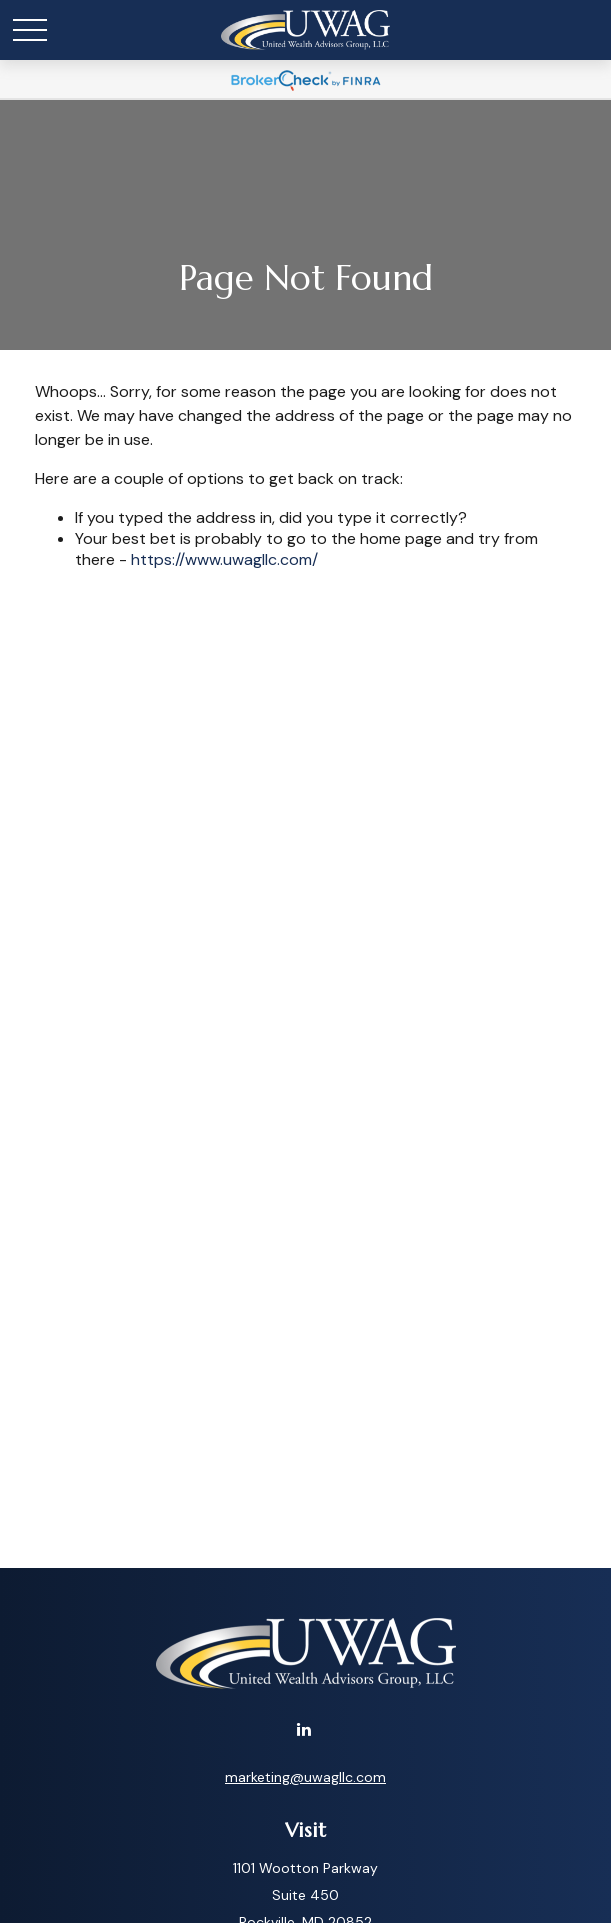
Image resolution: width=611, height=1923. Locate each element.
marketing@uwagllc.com (305, 1777)
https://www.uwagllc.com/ (224, 559)
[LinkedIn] (303, 1728)
